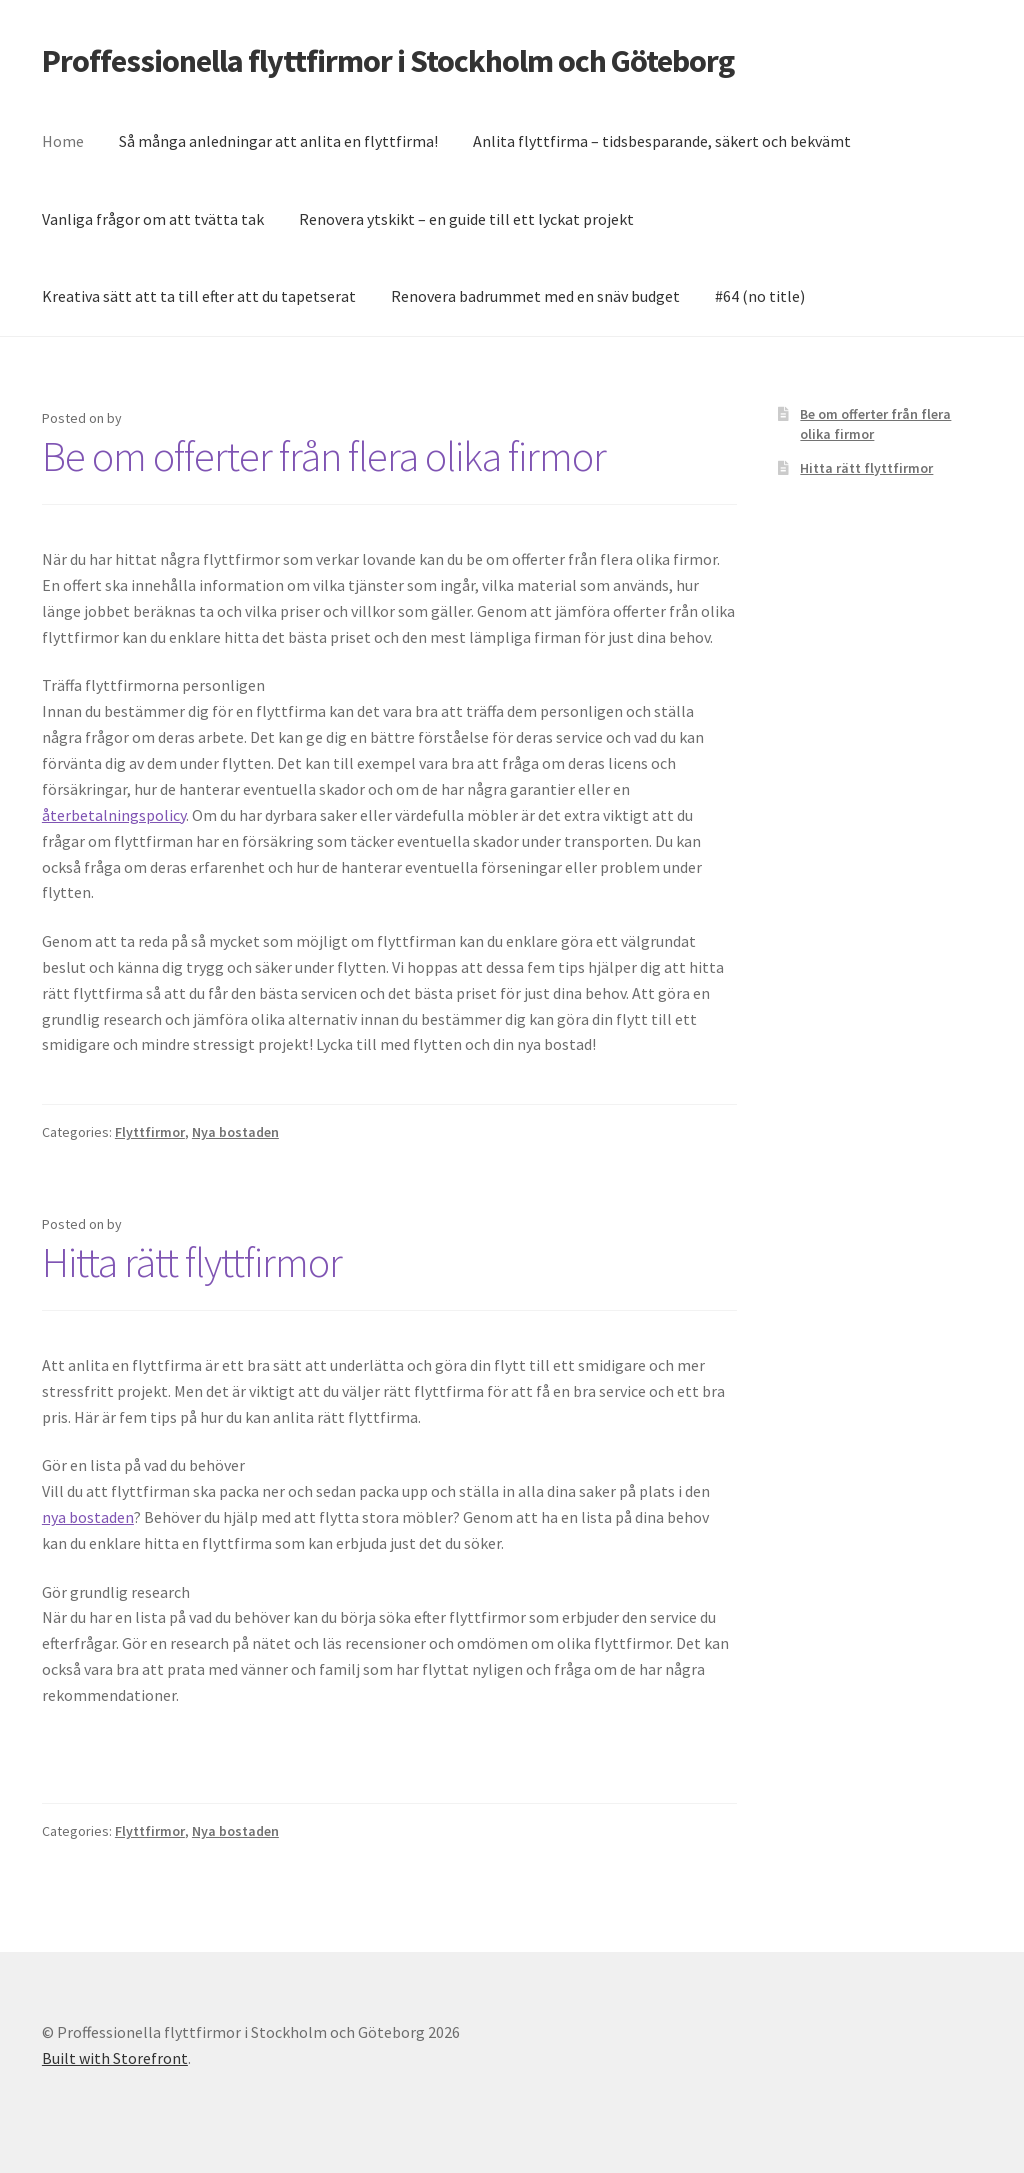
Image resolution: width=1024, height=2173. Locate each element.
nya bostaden (88, 1517)
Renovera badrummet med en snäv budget (535, 296)
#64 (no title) (760, 296)
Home (63, 141)
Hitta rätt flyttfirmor (192, 1262)
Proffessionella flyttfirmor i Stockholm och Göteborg (388, 61)
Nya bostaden (235, 1132)
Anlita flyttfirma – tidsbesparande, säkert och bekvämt (662, 141)
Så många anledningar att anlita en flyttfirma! (278, 141)
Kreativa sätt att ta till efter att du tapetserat (199, 296)
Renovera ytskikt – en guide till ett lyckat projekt (466, 219)
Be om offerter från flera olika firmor (324, 456)
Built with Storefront (115, 2058)
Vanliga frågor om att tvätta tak (153, 219)
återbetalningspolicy (114, 815)
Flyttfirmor (150, 1132)
